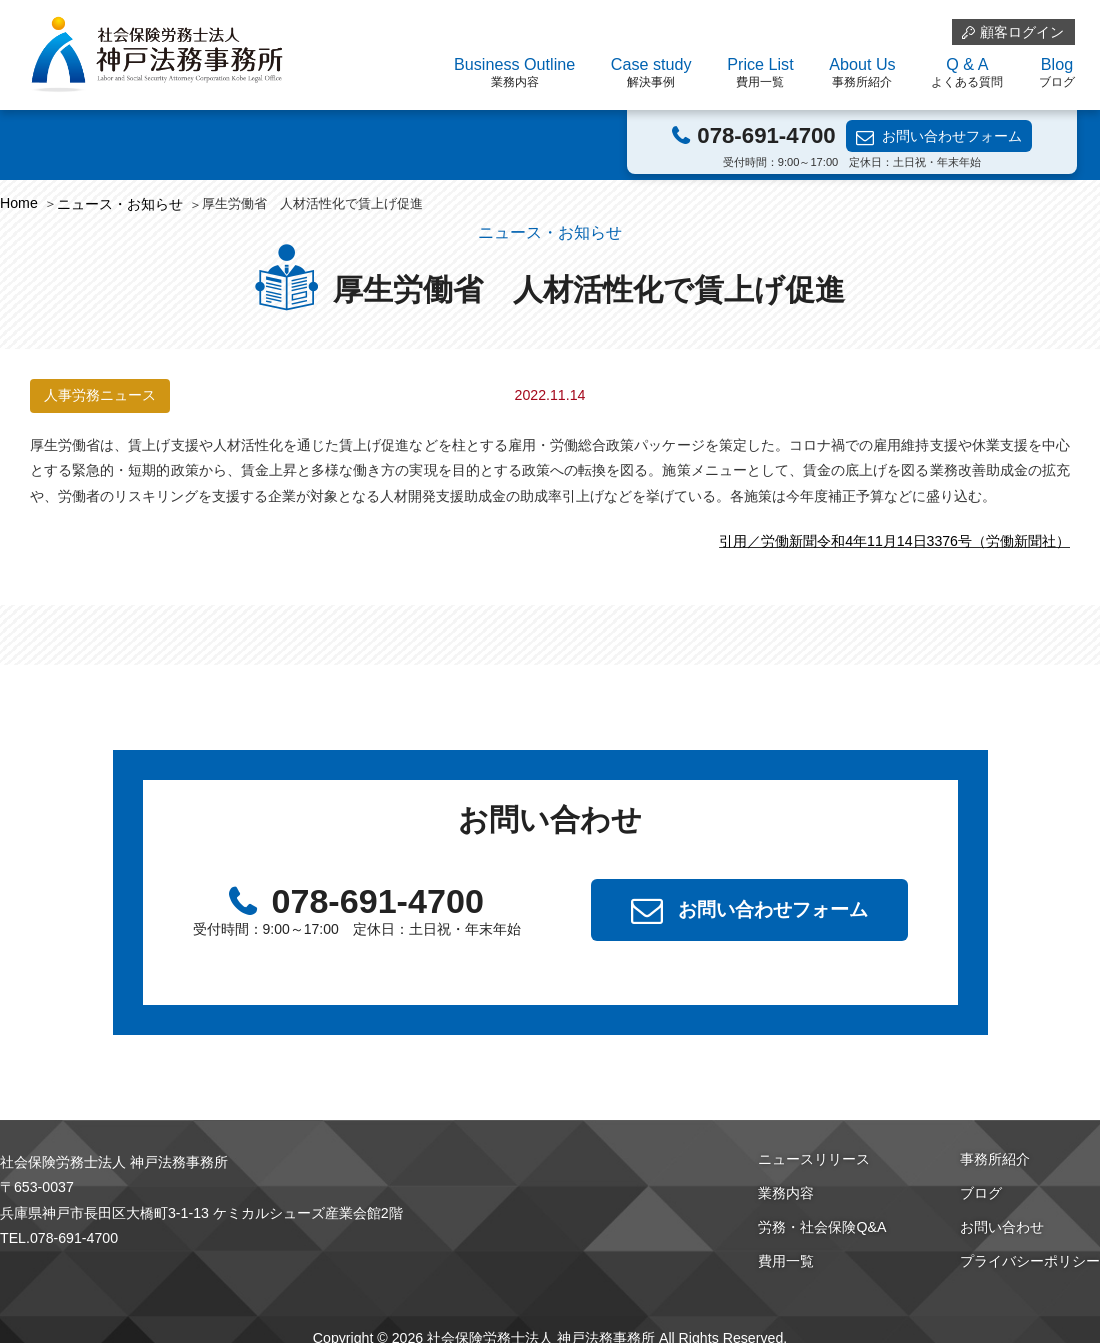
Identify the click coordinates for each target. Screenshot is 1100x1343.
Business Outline (514, 73)
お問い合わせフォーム (952, 136)
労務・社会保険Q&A (822, 1227)
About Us (862, 73)
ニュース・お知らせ (120, 204)
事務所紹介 (995, 1159)
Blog (1057, 73)
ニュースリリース (814, 1159)
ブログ (981, 1193)
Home (19, 203)
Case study (651, 73)
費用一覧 (786, 1261)
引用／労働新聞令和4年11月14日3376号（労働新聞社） (894, 541)
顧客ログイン (1022, 32)
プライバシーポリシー (1030, 1261)
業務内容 (786, 1193)
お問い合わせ (1002, 1227)
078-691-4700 (766, 135)
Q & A (967, 73)
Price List (760, 73)
